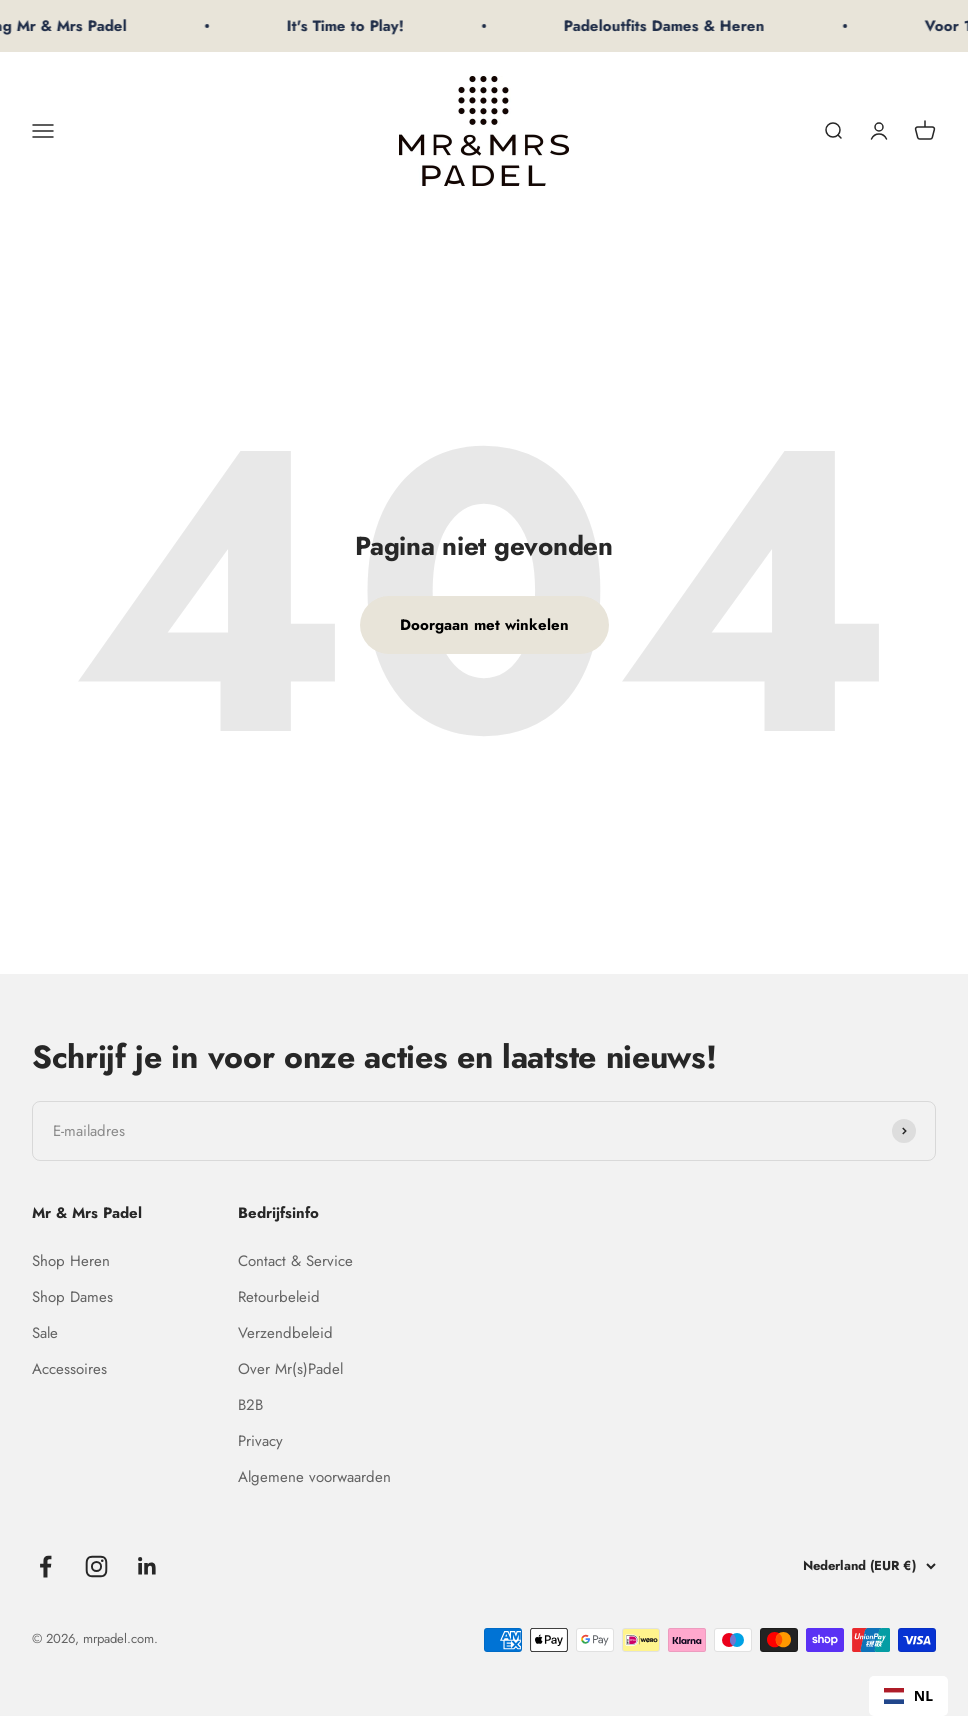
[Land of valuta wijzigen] (855, 1566)
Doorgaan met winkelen (484, 625)
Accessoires (69, 1369)
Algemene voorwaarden (314, 1477)
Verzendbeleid (285, 1333)
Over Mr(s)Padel (290, 1369)
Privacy (260, 1441)
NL (908, 1695)
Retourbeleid (279, 1297)
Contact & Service (295, 1261)
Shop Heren (71, 1261)
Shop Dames (72, 1297)
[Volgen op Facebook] (45, 1566)
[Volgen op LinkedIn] (147, 1566)
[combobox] (908, 1696)
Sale (45, 1333)
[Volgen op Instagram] (96, 1566)
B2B (250, 1405)
